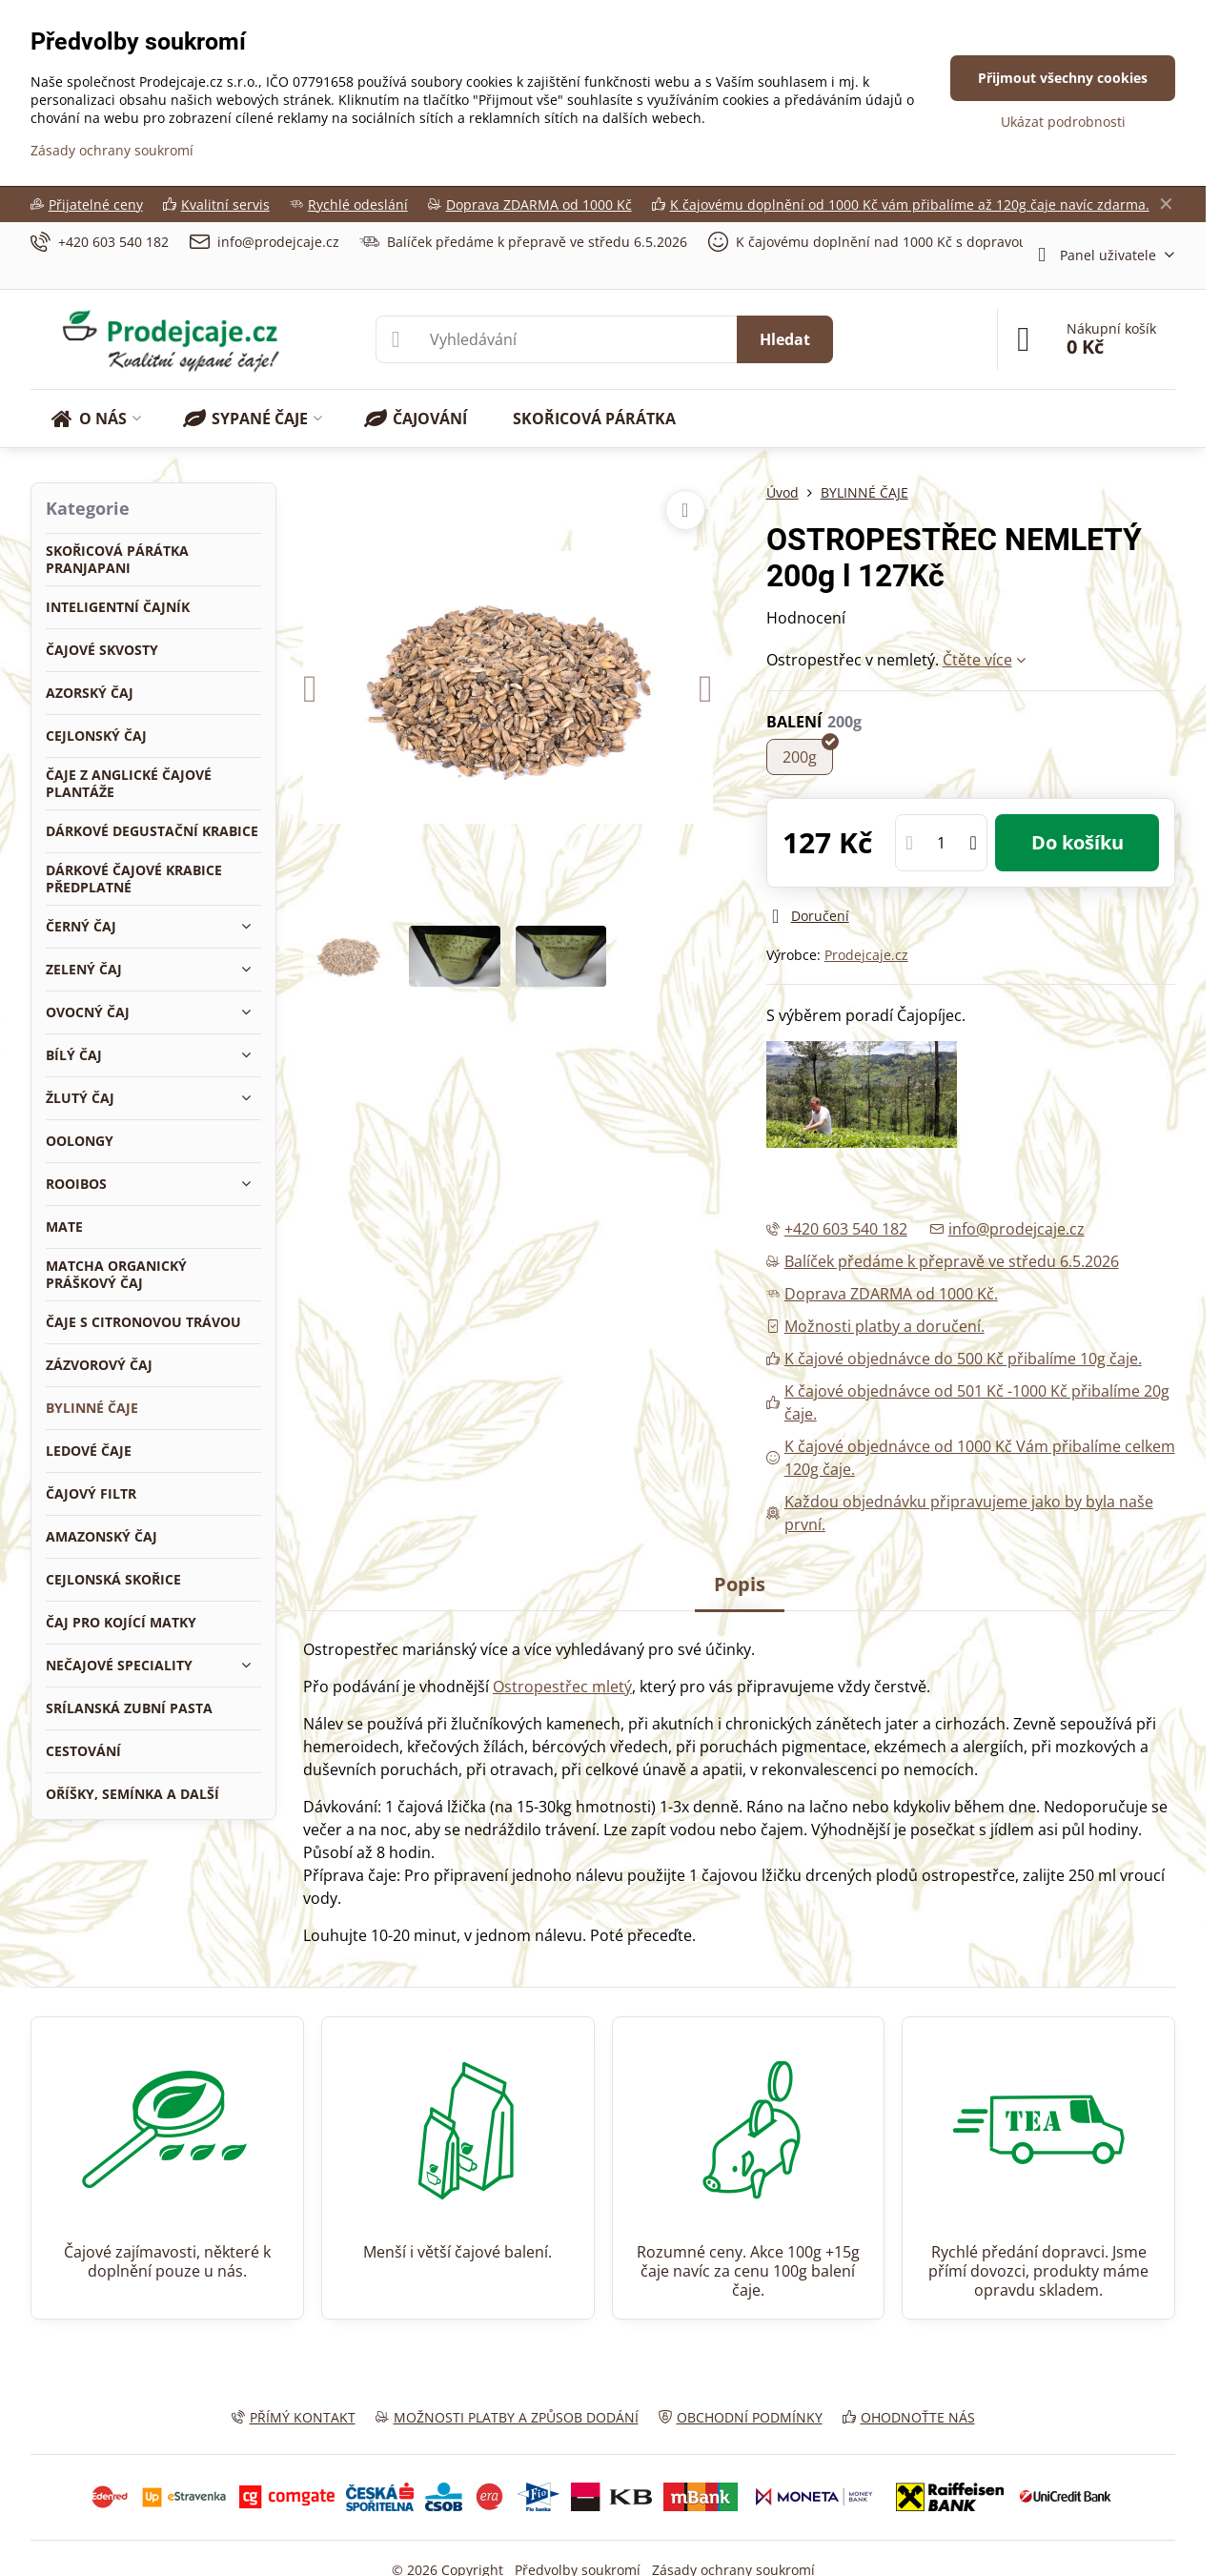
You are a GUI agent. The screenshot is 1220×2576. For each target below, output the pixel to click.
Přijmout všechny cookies (1063, 78)
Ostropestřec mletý (562, 1686)
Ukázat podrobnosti (1063, 121)
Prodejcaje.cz (866, 955)
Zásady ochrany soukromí (111, 150)
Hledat (785, 339)
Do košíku (1077, 842)
